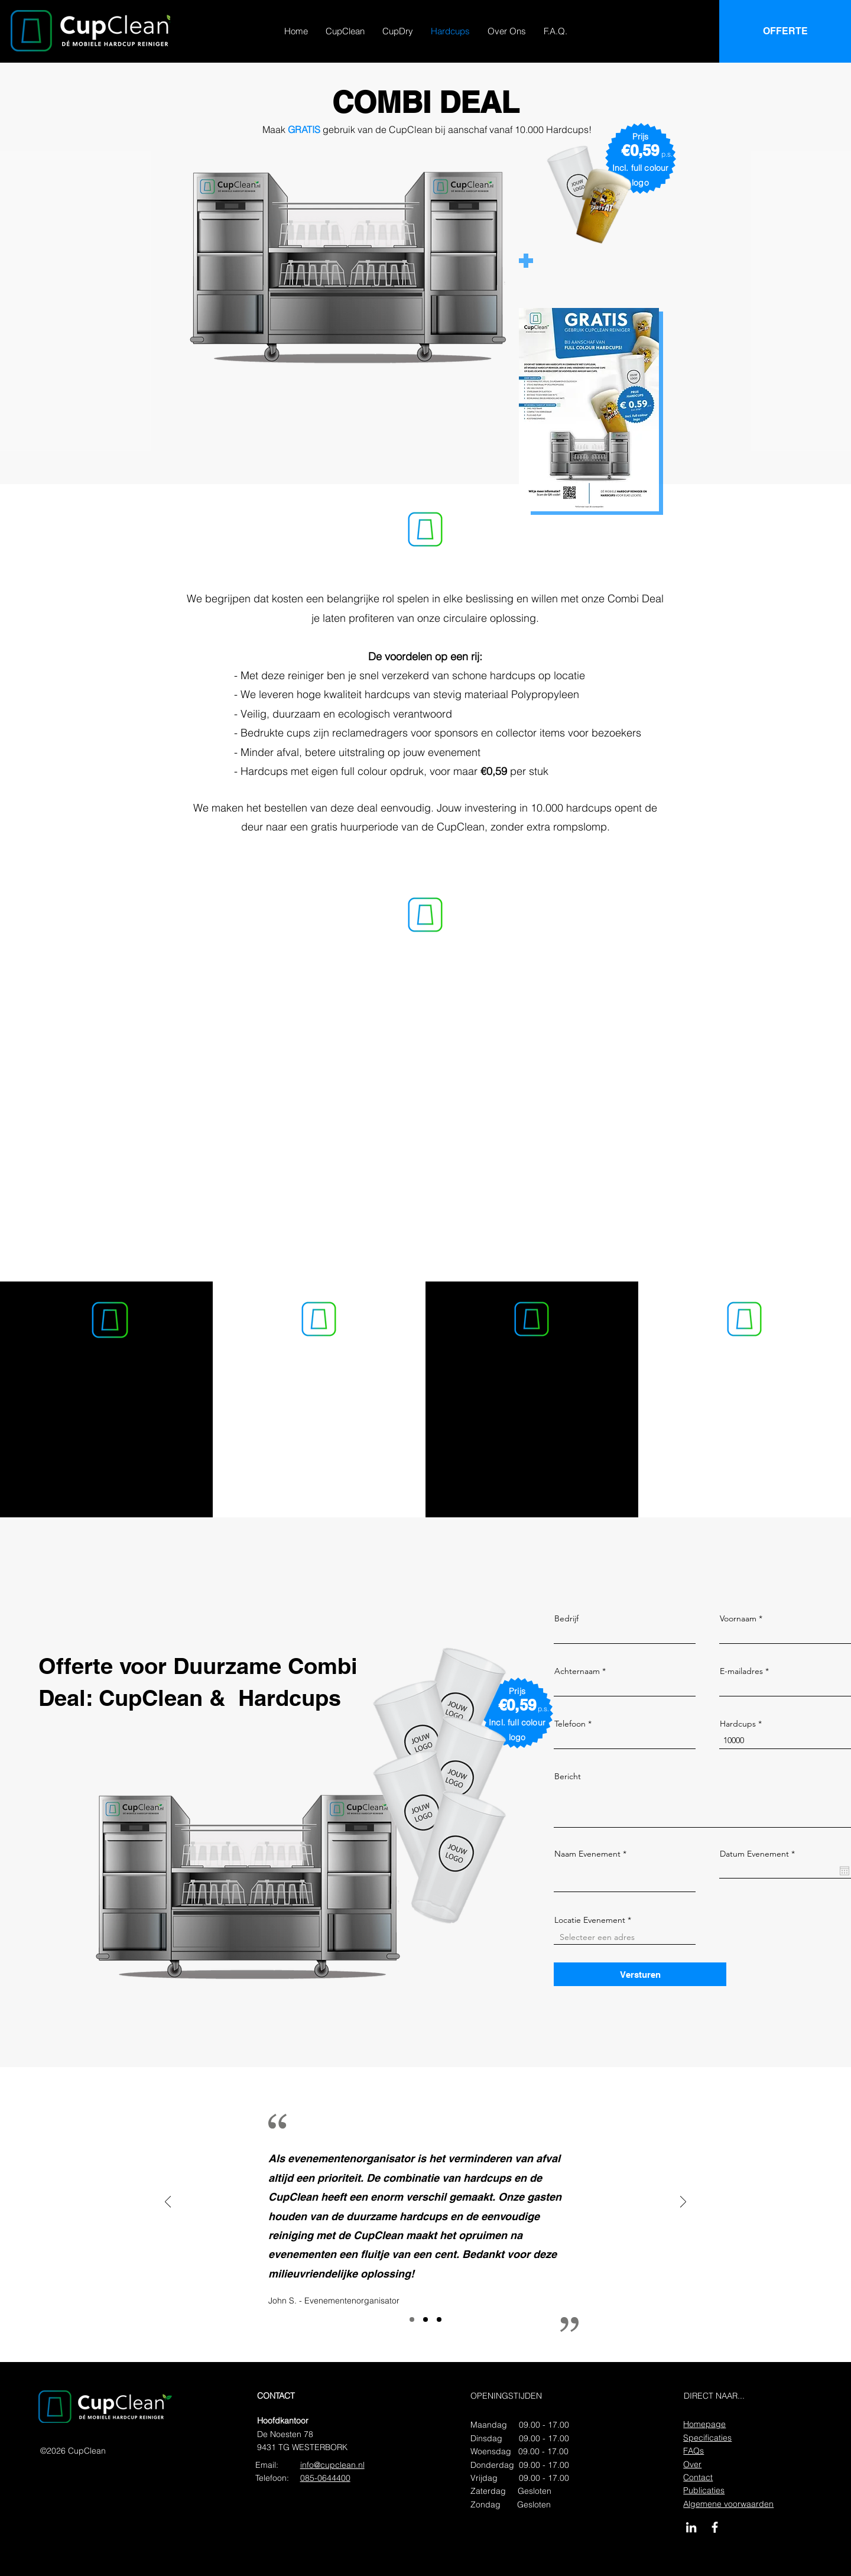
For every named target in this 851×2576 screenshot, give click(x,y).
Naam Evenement (587, 1854)
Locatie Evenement (589, 1920)
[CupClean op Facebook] (714, 2527)
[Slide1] (412, 2319)
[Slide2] (425, 2319)
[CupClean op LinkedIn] (691, 2527)
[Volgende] (683, 2203)
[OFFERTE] (785, 31)
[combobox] (625, 1937)
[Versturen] (640, 1974)
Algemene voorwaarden (728, 2504)
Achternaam (577, 1671)
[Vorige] (168, 2203)
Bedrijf (566, 1618)
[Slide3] (439, 2319)
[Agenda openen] (844, 1871)
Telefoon (570, 1724)
